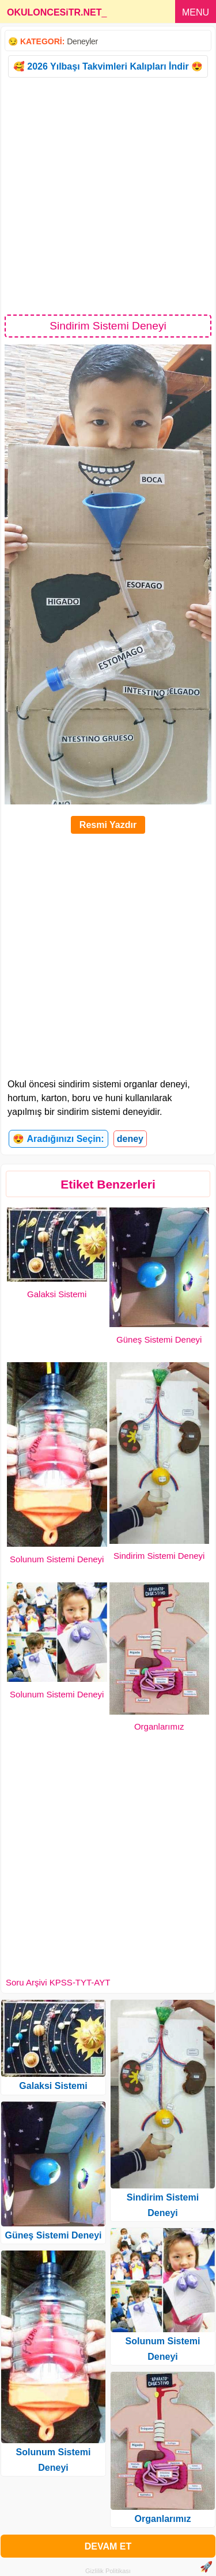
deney (130, 1139)
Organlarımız (159, 1726)
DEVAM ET (108, 2546)
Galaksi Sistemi (56, 1294)
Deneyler (82, 41)
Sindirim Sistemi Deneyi (158, 1556)
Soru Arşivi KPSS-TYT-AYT (58, 1982)
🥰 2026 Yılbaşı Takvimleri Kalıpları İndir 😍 (108, 66)
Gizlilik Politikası (108, 2570)
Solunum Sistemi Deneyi (57, 1559)
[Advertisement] (108, 195)
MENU (195, 12)
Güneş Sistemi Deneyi (159, 1339)
